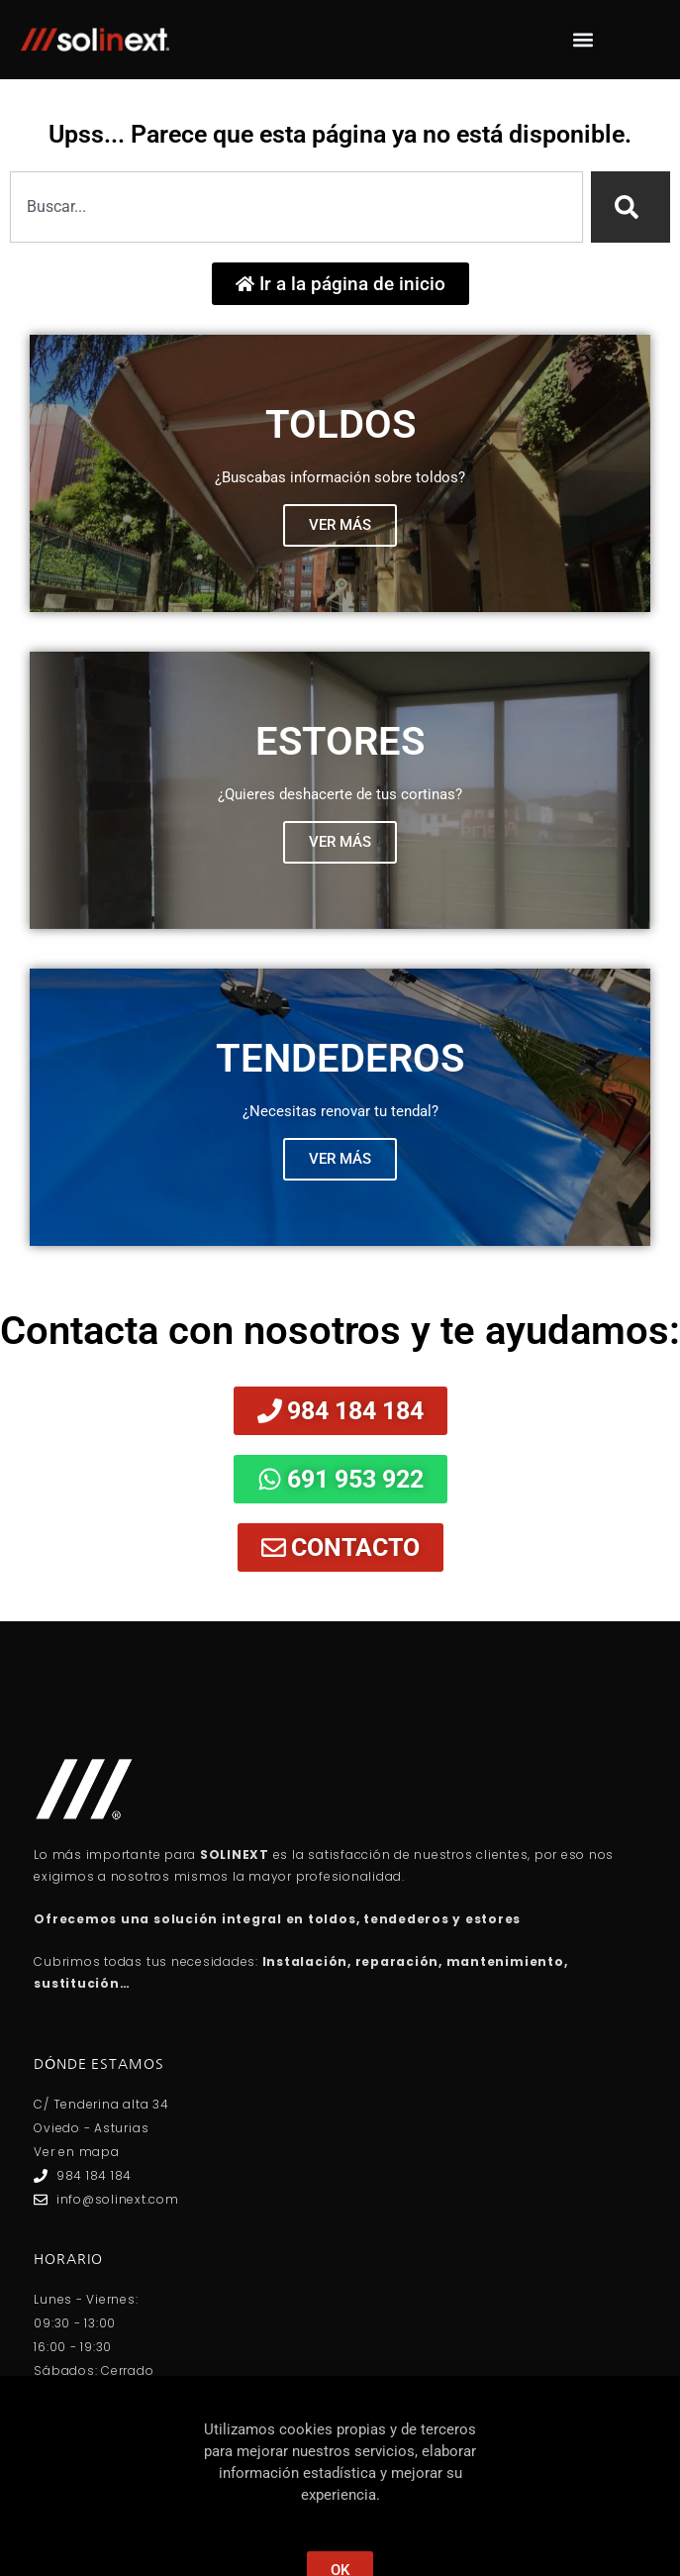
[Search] (630, 207)
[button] (582, 40)
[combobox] (296, 207)
